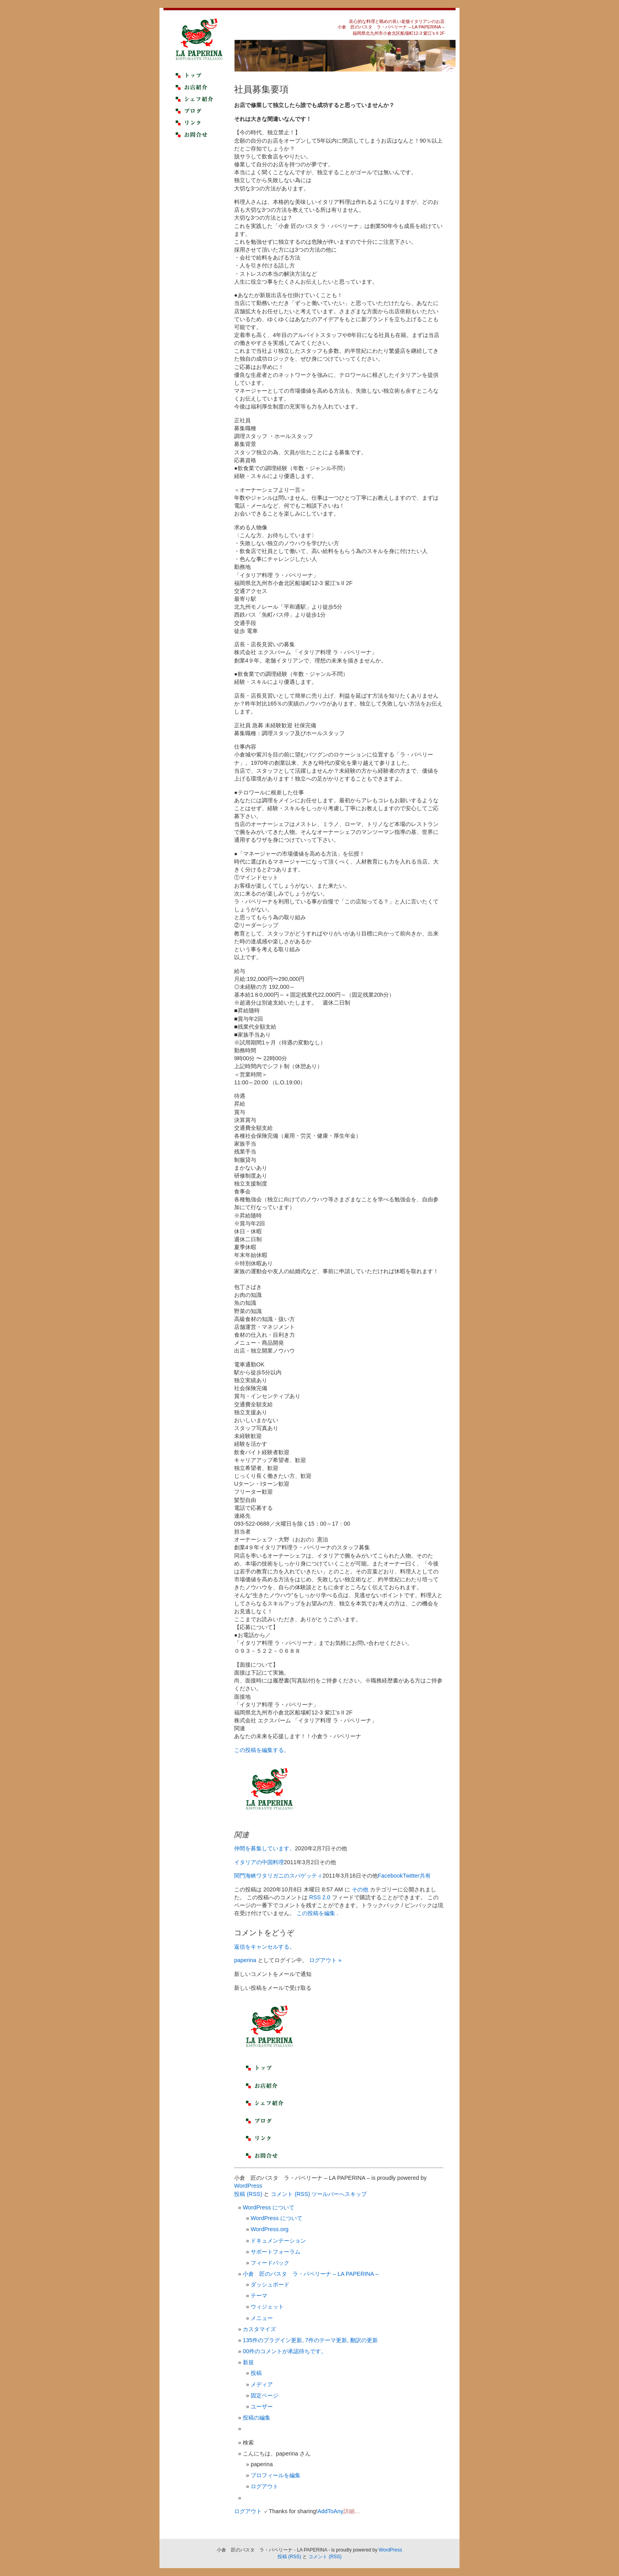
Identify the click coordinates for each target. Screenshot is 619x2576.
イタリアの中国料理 (259, 1862)
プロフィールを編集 (275, 2475)
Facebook (390, 1875)
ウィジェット (267, 2306)
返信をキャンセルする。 (264, 1947)
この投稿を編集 (316, 1913)
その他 (360, 1889)
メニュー (262, 2318)
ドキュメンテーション (278, 2240)
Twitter (411, 1875)
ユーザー (262, 2406)
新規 (248, 2362)
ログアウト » (325, 1960)
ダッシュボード (270, 2284)
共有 (425, 1875)
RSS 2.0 (319, 1897)
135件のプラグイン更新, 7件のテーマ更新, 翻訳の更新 (310, 2340)
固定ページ (264, 2395)
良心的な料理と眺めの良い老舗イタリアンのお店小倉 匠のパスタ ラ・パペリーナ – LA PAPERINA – (391, 24)
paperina (245, 1960)
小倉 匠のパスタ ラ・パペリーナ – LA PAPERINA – (311, 2274)
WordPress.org (270, 2229)
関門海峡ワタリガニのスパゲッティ (278, 1875)
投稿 (256, 2373)
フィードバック (270, 2263)
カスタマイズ (259, 2329)
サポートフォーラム (275, 2252)
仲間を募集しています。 (264, 1848)
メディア (262, 2384)
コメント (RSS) (290, 2194)
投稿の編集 (256, 2417)
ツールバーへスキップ (339, 2194)
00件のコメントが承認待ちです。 (284, 2351)
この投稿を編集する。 (261, 1750)
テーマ (259, 2295)
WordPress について (268, 2207)
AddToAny (330, 2511)
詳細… (351, 2511)
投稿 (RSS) (248, 2194)
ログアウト (264, 2486)
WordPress (248, 2186)
